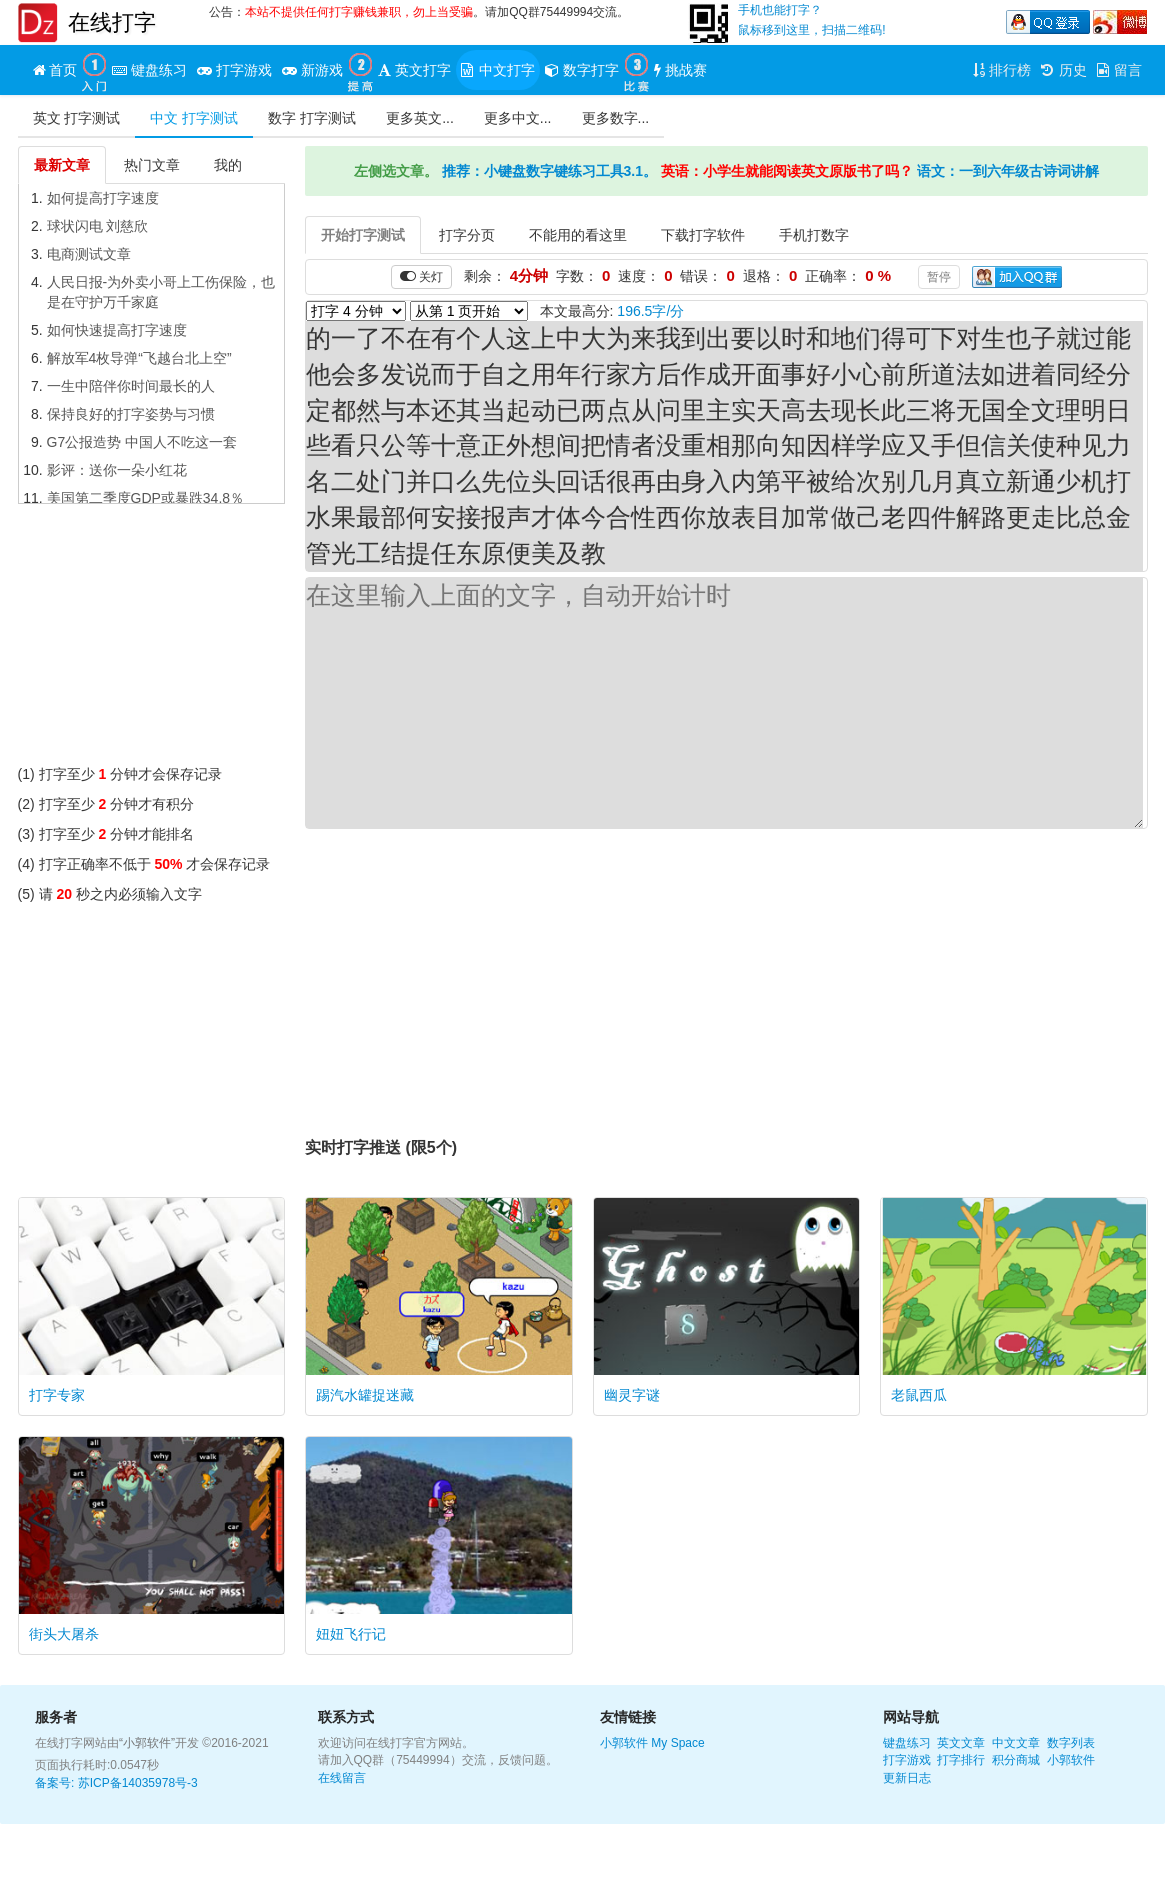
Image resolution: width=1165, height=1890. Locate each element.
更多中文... (518, 118)
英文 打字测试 (77, 118)
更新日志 (907, 1778)
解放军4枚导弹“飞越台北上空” (139, 358)
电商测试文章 (89, 254)
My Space (677, 1743)
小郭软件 (624, 1743)
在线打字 (112, 22)
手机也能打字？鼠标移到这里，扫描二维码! (811, 20)
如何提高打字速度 (103, 198)
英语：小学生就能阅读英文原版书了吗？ (787, 171)
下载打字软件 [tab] (703, 235)
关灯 (421, 276)
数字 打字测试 (312, 118)
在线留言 (342, 1778)
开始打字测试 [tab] (363, 235)
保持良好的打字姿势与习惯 (131, 414)
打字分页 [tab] (467, 235)
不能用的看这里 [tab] (578, 235)
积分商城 (1016, 1760)
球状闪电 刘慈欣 (98, 226)
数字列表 (1071, 1743)
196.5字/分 (650, 311)
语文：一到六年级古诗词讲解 (1008, 171)
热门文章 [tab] (152, 165)
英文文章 (961, 1743)
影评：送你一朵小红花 (117, 470)
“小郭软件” (147, 1743)
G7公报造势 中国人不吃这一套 (142, 442)
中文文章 (1016, 1743)
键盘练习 (907, 1743)
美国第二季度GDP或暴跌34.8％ (146, 498)
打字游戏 (907, 1760)
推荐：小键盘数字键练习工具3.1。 (549, 171)
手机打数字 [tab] (814, 235)
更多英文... (420, 118)
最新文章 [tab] (62, 165)
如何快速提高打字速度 (117, 330)
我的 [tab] (228, 165)
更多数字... (616, 118)
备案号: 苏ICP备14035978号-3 (116, 1783)
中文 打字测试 (194, 118)
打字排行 (961, 1760)
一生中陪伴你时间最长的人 (131, 386)
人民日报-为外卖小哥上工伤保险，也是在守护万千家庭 (161, 292)
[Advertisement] (152, 639)
